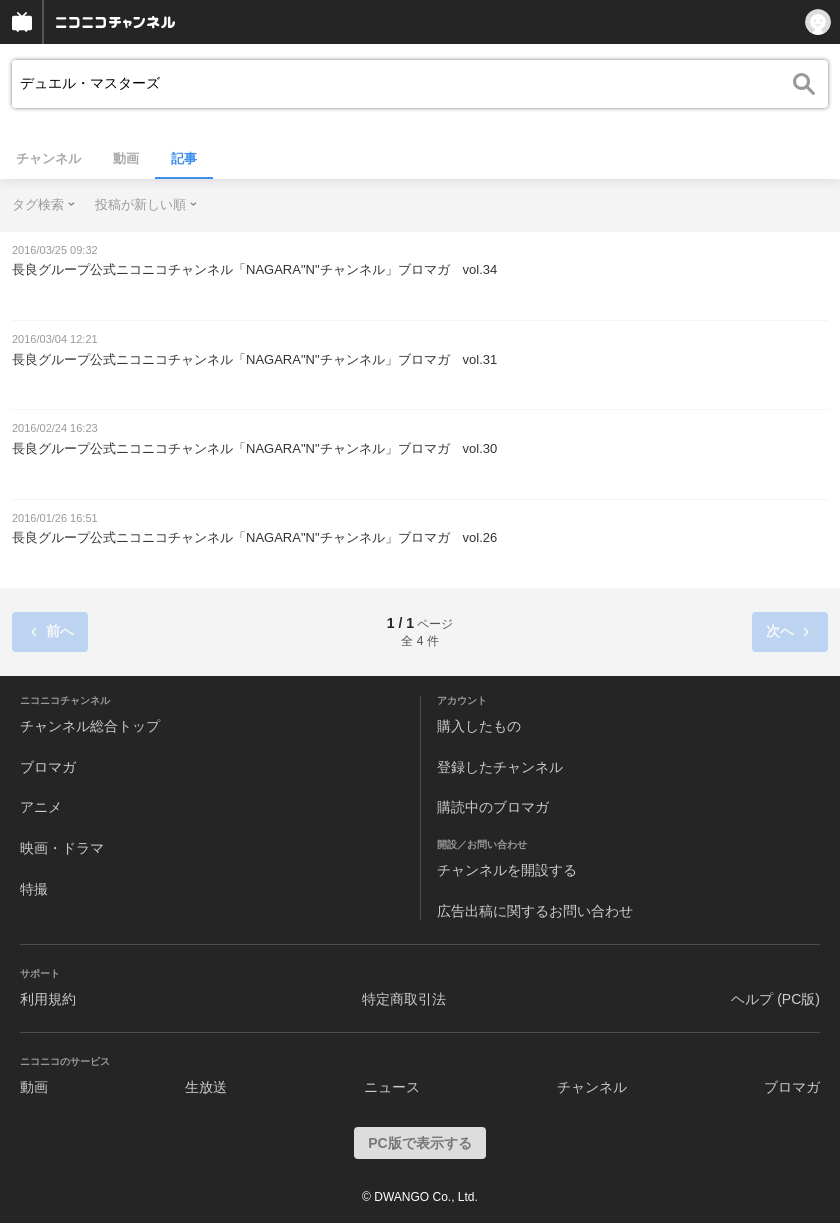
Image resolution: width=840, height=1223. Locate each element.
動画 (126, 158)
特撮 (34, 889)
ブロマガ (48, 767)
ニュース (392, 1087)
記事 (184, 158)
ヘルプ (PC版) (775, 999)
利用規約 (48, 999)
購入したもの (479, 726)
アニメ (41, 807)
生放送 (206, 1087)
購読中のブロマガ (493, 807)
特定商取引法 (404, 999)
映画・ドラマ (62, 848)
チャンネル (48, 158)
